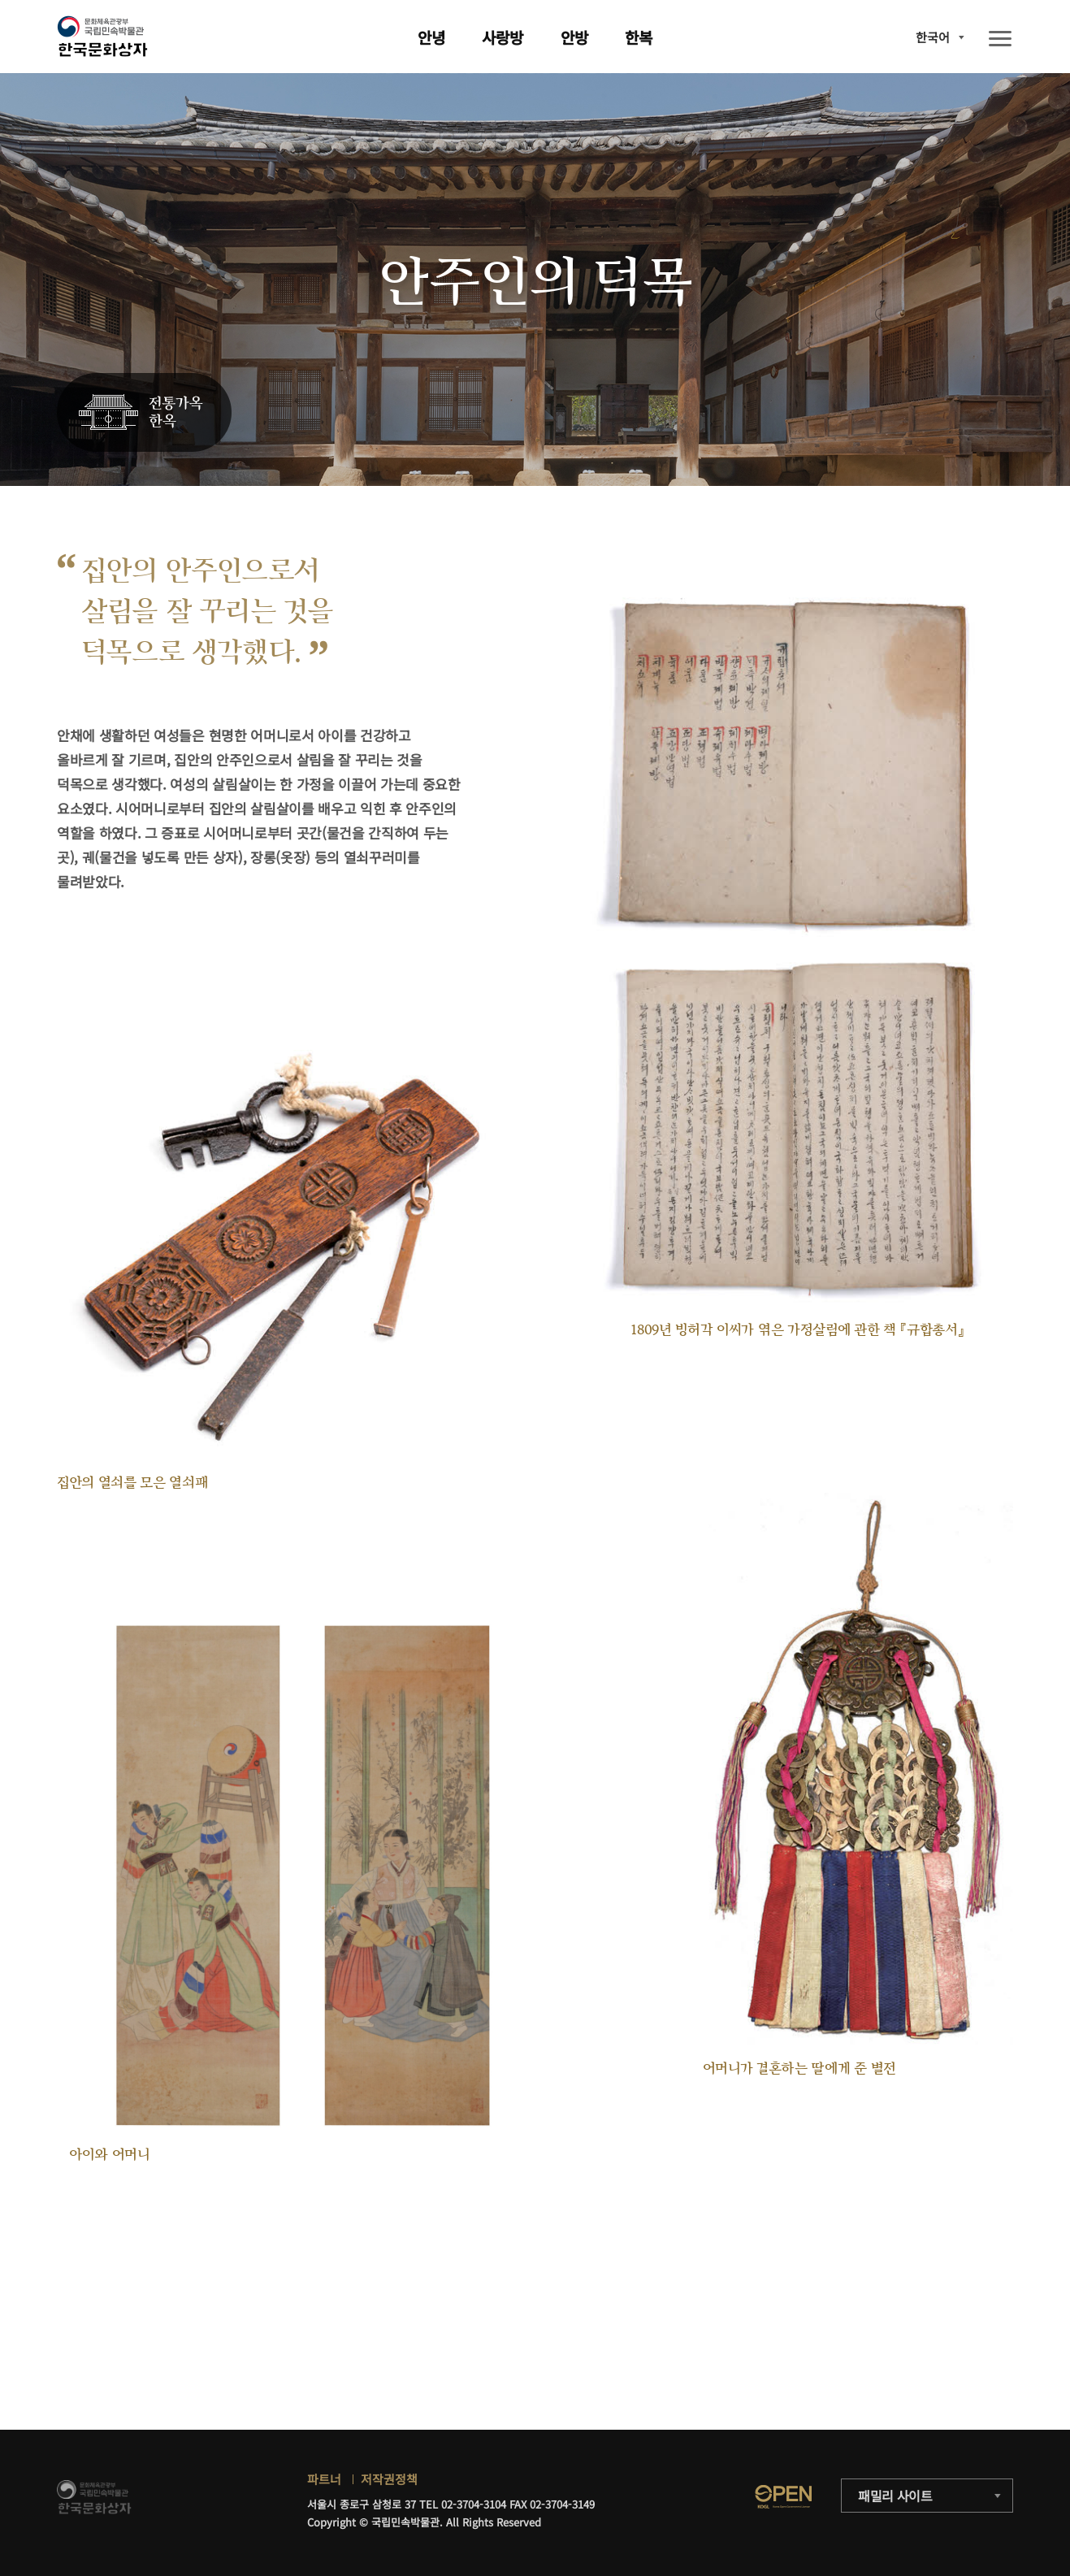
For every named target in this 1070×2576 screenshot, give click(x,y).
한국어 (933, 37)
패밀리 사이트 (895, 2495)
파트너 (324, 2478)
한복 (638, 37)
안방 (574, 37)
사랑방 (502, 37)
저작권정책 (389, 2478)
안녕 (431, 37)
